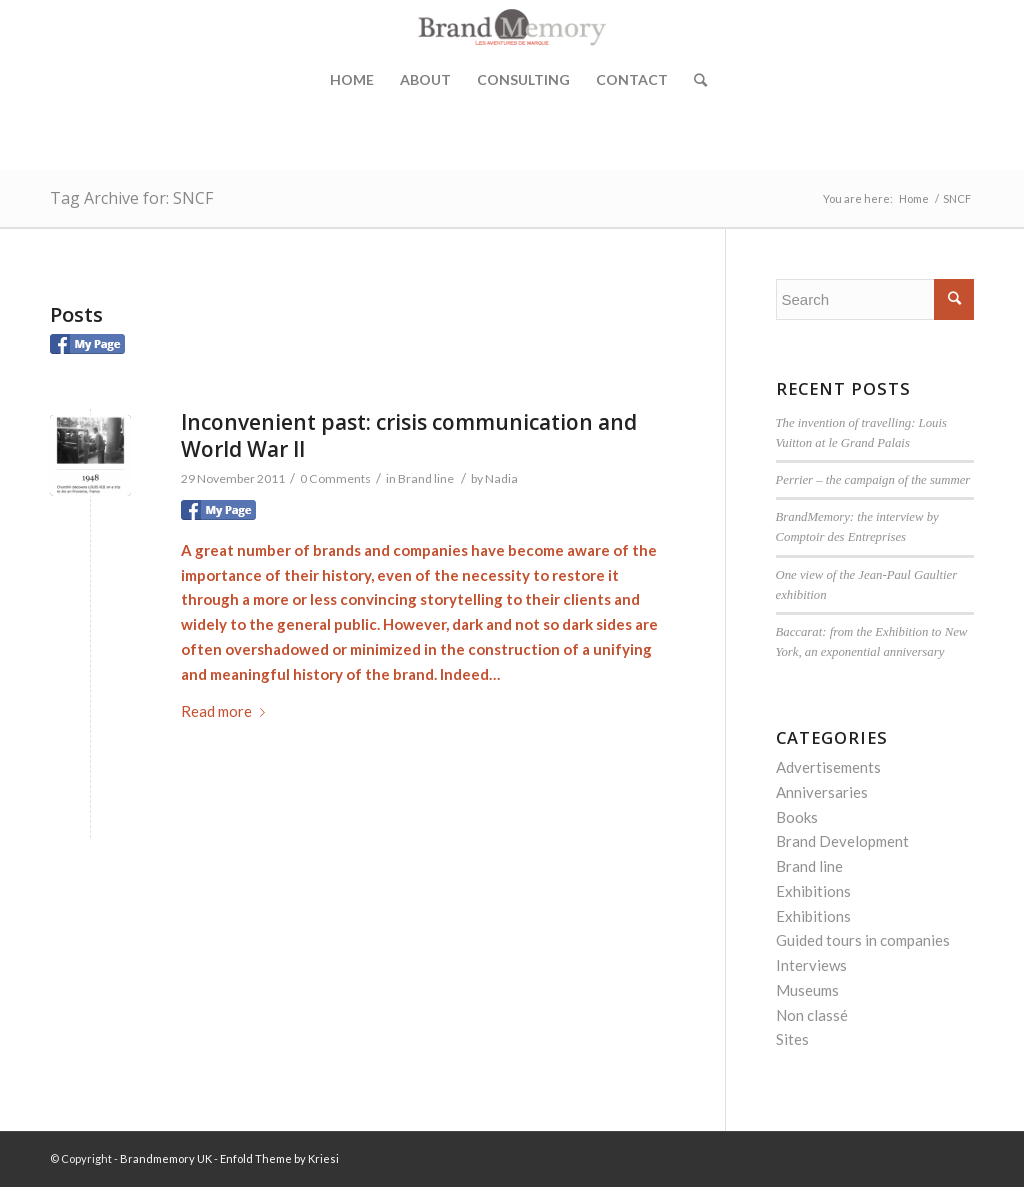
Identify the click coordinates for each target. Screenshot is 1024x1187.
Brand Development (842, 841)
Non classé (812, 1015)
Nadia (501, 478)
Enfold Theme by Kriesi (279, 1158)
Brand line (426, 478)
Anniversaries (822, 792)
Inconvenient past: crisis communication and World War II (409, 435)
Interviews (811, 965)
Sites (792, 1039)
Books (797, 817)
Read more (227, 711)
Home (352, 79)
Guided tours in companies (863, 940)
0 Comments (335, 478)
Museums (807, 990)
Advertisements (828, 767)
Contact (632, 79)
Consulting (523, 79)
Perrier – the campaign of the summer (873, 480)
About (425, 79)
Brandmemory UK (166, 1158)
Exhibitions (813, 891)
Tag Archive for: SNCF (131, 198)
